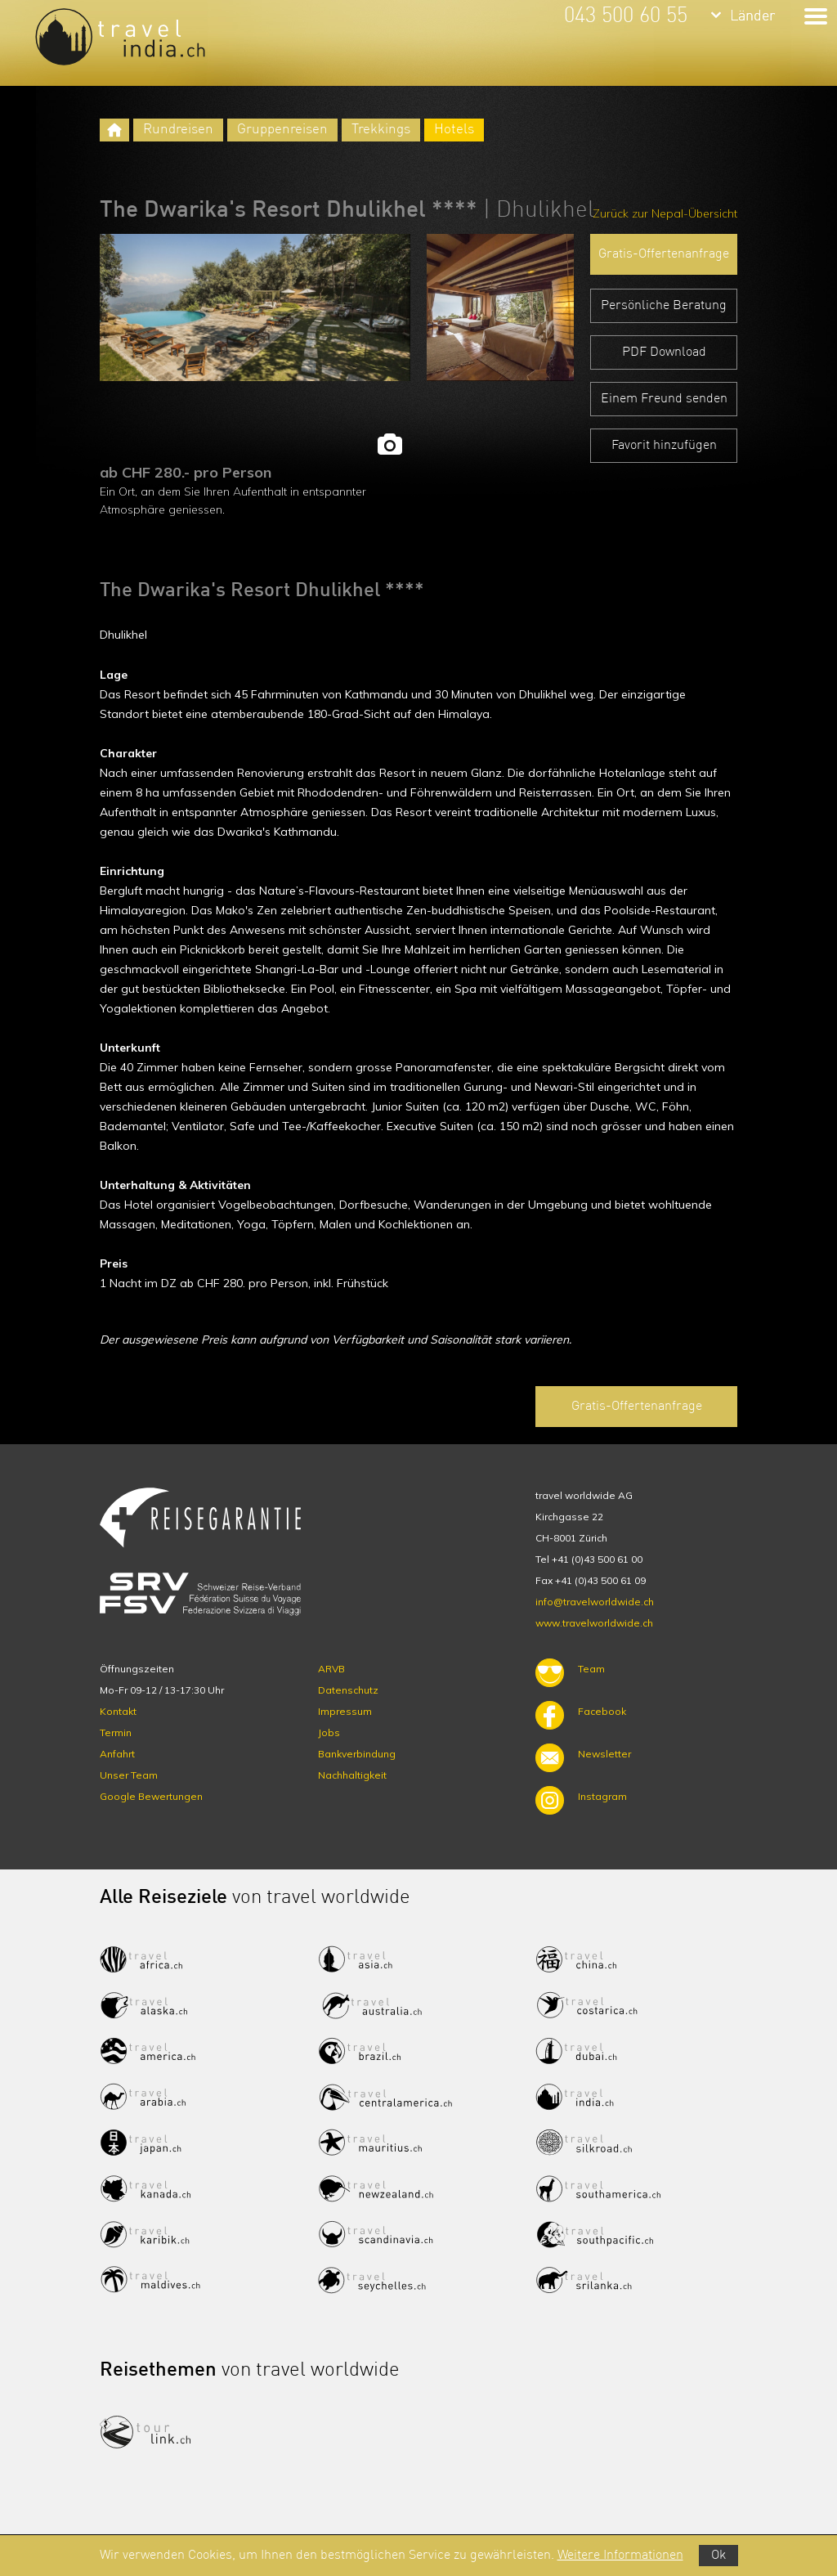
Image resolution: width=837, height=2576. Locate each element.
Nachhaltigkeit (352, 1775)
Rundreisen (178, 130)
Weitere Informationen (620, 2555)
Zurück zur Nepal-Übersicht (665, 213)
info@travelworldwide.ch (594, 1601)
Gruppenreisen (282, 130)
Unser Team (129, 1775)
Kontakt (118, 1711)
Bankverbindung (357, 1754)
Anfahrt (117, 1754)
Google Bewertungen (151, 1796)
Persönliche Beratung (664, 305)
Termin (116, 1732)
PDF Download (664, 352)
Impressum (345, 1711)
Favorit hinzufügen (664, 445)
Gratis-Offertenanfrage (663, 254)
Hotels (454, 130)
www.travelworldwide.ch (594, 1623)
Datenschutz (348, 1690)
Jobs (329, 1732)
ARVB (331, 1669)
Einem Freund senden (664, 399)
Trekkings (380, 130)
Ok (718, 2555)
